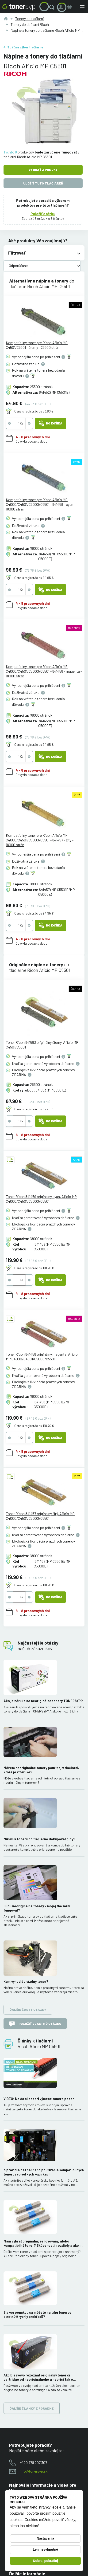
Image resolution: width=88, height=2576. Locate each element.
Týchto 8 (10, 152)
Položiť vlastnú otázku (35, 2024)
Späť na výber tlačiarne (25, 47)
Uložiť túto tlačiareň (43, 183)
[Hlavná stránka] (18, 7)
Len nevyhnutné (45, 2549)
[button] (52, 7)
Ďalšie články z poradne (32, 2408)
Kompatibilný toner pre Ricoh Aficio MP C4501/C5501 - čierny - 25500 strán (37, 344)
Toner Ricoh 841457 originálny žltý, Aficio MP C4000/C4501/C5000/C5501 (40, 1515)
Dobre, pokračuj (45, 2561)
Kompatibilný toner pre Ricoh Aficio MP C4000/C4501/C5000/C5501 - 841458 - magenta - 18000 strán (44, 671)
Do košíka (50, 423)
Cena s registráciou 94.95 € (34, 578)
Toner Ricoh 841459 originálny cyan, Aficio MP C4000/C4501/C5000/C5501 (41, 1199)
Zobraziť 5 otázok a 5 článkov (43, 218)
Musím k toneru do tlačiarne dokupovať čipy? (39, 1839)
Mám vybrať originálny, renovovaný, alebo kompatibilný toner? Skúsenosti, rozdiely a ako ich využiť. (44, 2243)
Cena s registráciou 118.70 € (34, 1268)
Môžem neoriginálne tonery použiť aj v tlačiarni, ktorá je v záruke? (41, 1770)
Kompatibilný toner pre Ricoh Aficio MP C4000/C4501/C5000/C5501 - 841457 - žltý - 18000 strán (39, 840)
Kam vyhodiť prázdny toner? (26, 1981)
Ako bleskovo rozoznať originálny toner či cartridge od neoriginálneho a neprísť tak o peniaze (38, 2377)
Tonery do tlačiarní (29, 18)
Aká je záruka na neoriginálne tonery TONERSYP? (43, 1701)
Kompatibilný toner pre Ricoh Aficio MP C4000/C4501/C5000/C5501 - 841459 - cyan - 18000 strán (40, 504)
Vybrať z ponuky (43, 170)
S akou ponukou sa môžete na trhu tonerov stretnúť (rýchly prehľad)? (37, 2314)
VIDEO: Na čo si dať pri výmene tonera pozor (39, 2099)
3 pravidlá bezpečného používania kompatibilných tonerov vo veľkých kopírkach (44, 2172)
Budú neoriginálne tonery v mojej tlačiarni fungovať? (37, 1908)
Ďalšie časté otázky (28, 2009)
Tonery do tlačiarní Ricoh (30, 24)
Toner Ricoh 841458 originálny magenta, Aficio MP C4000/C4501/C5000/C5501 (42, 1356)
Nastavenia (45, 2538)
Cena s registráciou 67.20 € (33, 1109)
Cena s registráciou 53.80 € (34, 411)
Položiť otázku (43, 213)
